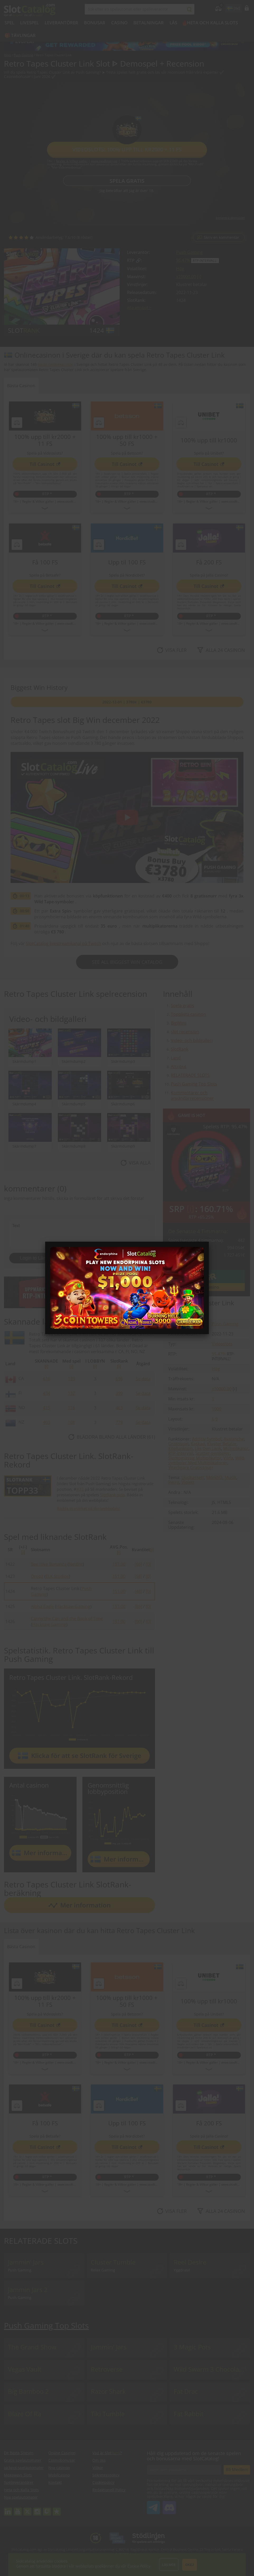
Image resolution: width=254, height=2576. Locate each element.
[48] (138, 1591)
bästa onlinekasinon (55, 364)
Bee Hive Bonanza (49, 1564)
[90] (138, 1621)
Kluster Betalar (222, 1444)
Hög (180, 269)
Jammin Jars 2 (28, 2290)
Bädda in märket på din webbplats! (88, 1508)
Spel (9, 23)
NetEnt (76, 1564)
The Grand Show (32, 2347)
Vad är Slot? (107, 2452)
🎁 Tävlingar (20, 35)
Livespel (29, 23)
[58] (138, 1576)
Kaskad (198, 1444)
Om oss (99, 2460)
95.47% (183, 260)
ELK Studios (57, 1576)
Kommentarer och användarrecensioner (192, 1095)
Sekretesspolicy (106, 2474)
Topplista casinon (188, 1014)
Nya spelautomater (21, 2497)
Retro (173, 1482)
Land (176, 1058)
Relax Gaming (103, 2270)
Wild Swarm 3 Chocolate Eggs (212, 2369)
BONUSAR (94, 23)
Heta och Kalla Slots (212, 23)
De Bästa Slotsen (19, 2452)
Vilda (228, 1458)
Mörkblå (214, 1477)
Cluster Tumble (113, 2262)
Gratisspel (178, 1444)
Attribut (178, 1066)
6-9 (215, 1419)
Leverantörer (61, 23)
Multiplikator (235, 1448)
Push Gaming (189, 252)
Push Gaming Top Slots (194, 1084)
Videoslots (222, 1344)
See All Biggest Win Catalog (127, 962)
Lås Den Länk (208, 1448)
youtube (18, 2509)
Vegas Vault (24, 2369)
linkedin (8, 2509)
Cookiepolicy (103, 2482)
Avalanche (234, 1439)
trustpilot (57, 2509)
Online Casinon (62, 2452)
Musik (230, 1477)
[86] (138, 1606)
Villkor (97, 2467)
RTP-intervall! (205, 260)
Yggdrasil (182, 2270)
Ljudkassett (192, 1477)
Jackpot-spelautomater (24, 2467)
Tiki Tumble (108, 2414)
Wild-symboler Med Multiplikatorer (206, 1460)
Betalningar (148, 23)
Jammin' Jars (26, 2262)
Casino (119, 23)
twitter (27, 2509)
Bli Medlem (237, 2469)
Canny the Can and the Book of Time (67, 1618)
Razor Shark (108, 2391)
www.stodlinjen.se (104, 160)
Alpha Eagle (42, 1606)
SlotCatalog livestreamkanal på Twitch (63, 943)
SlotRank (179, 1049)
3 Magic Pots (192, 2347)
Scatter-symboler (212, 1453)
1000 (216, 1409)
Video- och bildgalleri (192, 1040)
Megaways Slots (18, 2474)
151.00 (118, 1564)
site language (229, 7)
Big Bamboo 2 (28, 2391)
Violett (187, 1482)
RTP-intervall (180, 1453)
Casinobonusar (61, 2460)
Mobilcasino (59, 2474)
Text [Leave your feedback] (79, 1234)
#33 (80, 1489)
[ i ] (199, 276)
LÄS (173, 23)
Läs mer (169, 2565)
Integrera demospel (230, 218)
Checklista (99, 1299)
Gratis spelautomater (22, 2460)
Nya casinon (59, 2467)
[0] (148, 1564)
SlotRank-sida (112, 1494)
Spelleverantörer (19, 2482)
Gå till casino (206, 1287)
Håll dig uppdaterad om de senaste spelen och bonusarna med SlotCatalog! (194, 2456)
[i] (46, 1366)
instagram (37, 2509)
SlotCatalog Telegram (153, 2505)
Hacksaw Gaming (73, 1606)
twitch (47, 2509)
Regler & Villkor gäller (72, 160)
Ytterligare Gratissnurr (190, 1467)
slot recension (185, 1032)
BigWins (179, 1023)
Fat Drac (186, 2391)
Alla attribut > (139, 307)
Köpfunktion (180, 1448)
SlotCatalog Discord (169, 2505)
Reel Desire (190, 2262)
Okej (189, 2565)
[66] (138, 1564)
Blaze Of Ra (24, 2414)
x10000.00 (186, 276)
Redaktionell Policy (108, 2489)
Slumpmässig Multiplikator (194, 1458)
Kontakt (55, 2482)
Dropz (37, 1576)
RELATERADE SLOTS (190, 1075)
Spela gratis (127, 180)
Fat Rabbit (189, 2414)
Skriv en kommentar (221, 237)
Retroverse (107, 2369)
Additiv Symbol (207, 1439)
